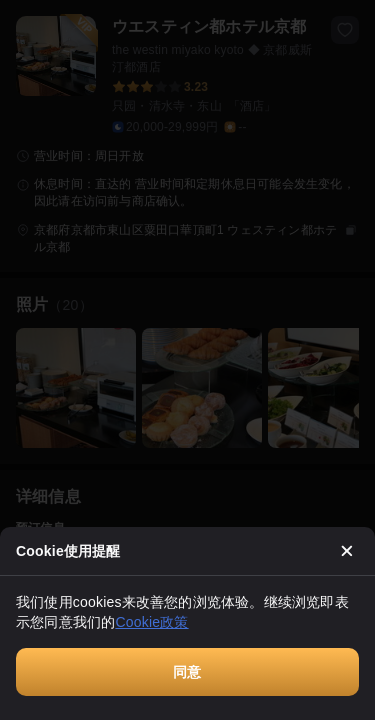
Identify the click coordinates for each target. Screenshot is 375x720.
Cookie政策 (151, 622)
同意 (187, 672)
